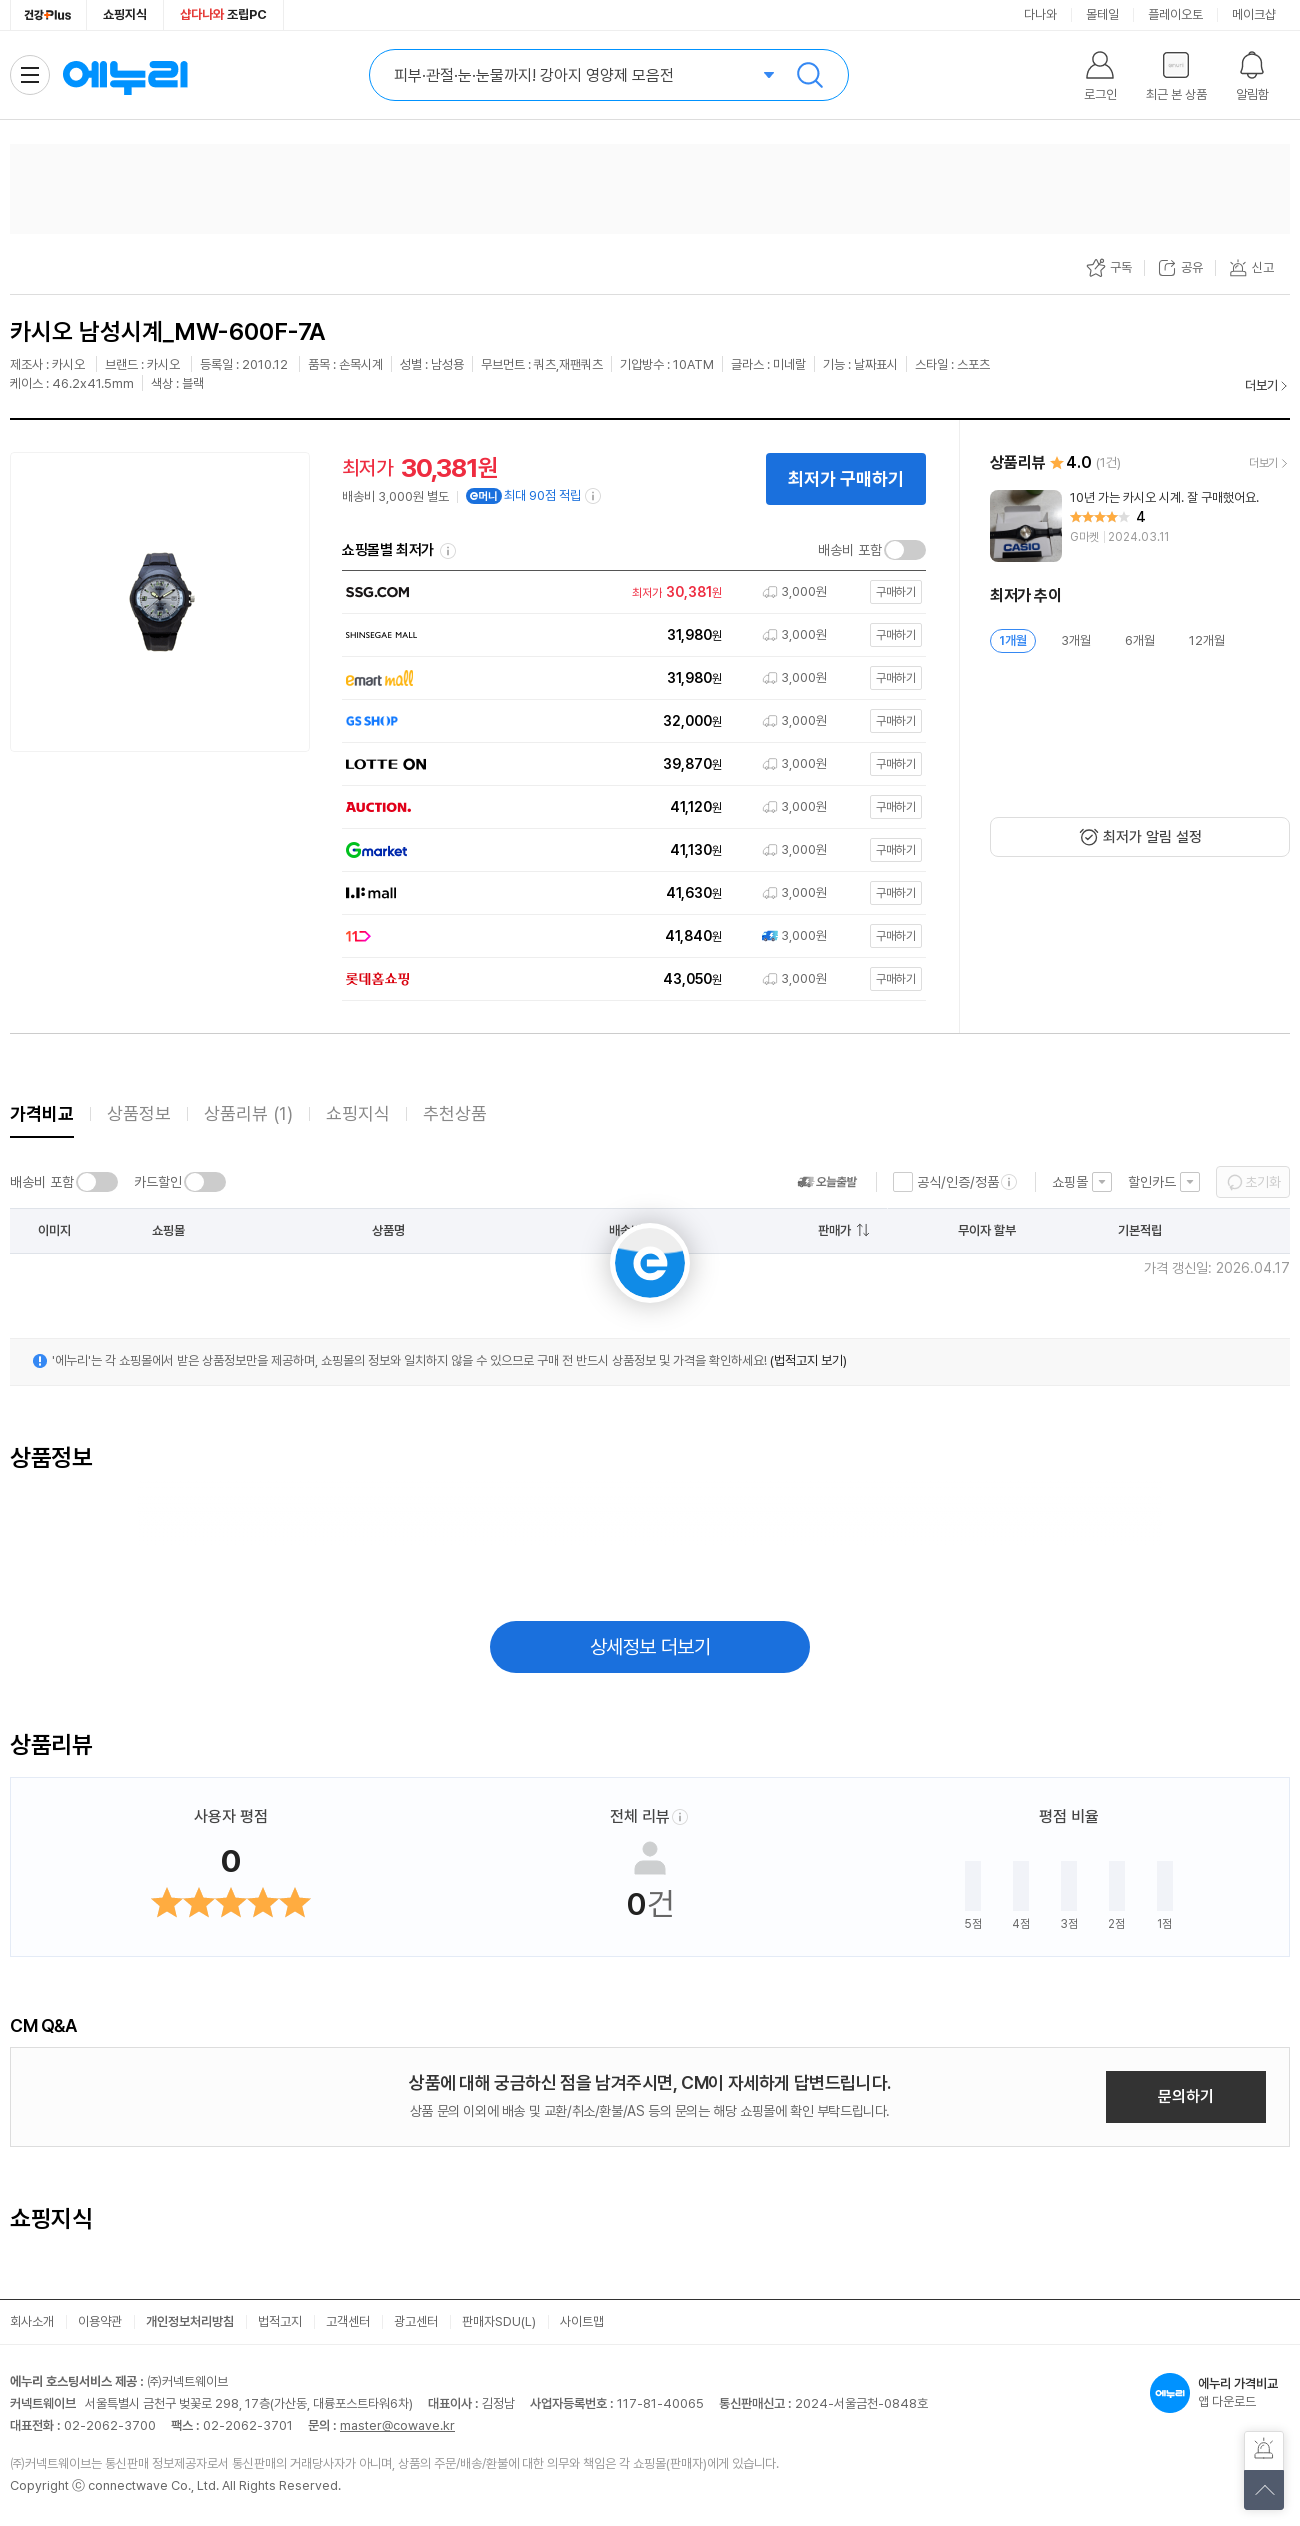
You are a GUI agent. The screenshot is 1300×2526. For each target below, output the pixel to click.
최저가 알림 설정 (1152, 837)
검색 (810, 75)
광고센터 (416, 2321)
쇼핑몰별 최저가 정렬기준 (448, 551)
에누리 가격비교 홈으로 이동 (125, 75)
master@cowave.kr (397, 2425)
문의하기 (1186, 2096)
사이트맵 (582, 2321)
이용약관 (100, 2321)
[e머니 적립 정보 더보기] (594, 496)
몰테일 (1102, 14)
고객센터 (348, 2321)
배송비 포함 (850, 550)
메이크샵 (1254, 14)
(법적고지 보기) (808, 1360)
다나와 (1040, 14)
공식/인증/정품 (958, 1182)
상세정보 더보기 (650, 1647)
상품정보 (139, 1113)
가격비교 (42, 1113)
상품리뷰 (248, 1113)
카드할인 (158, 1182)
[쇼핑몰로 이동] (629, 592)
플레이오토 (1175, 14)
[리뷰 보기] (1140, 526)
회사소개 (32, 2321)
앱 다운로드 (1220, 2393)
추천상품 (455, 1113)
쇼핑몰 (1070, 1182)
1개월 (1013, 640)
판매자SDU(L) (499, 2321)
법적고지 (280, 2321)
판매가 (834, 1230)
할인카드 (1152, 1182)
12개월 (1207, 640)
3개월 (1076, 640)
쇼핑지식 (125, 14)
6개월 (1140, 640)
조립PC (223, 14)
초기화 (1263, 1182)
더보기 (1261, 385)
